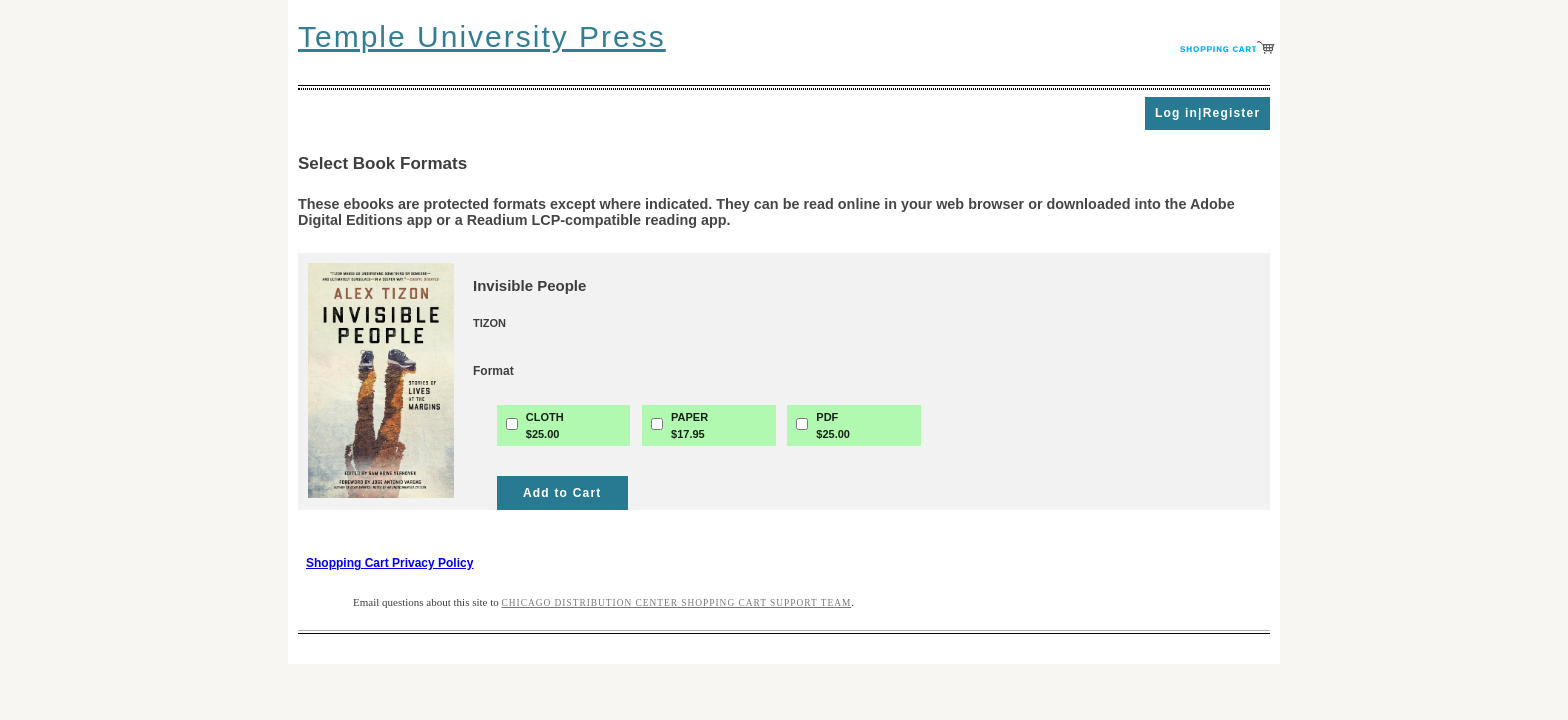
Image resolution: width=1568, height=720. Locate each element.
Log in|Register (1207, 113)
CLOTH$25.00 (545, 425)
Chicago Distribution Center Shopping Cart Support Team (677, 603)
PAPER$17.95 (689, 425)
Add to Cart (562, 493)
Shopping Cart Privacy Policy (389, 563)
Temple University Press (482, 36)
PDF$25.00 (833, 425)
